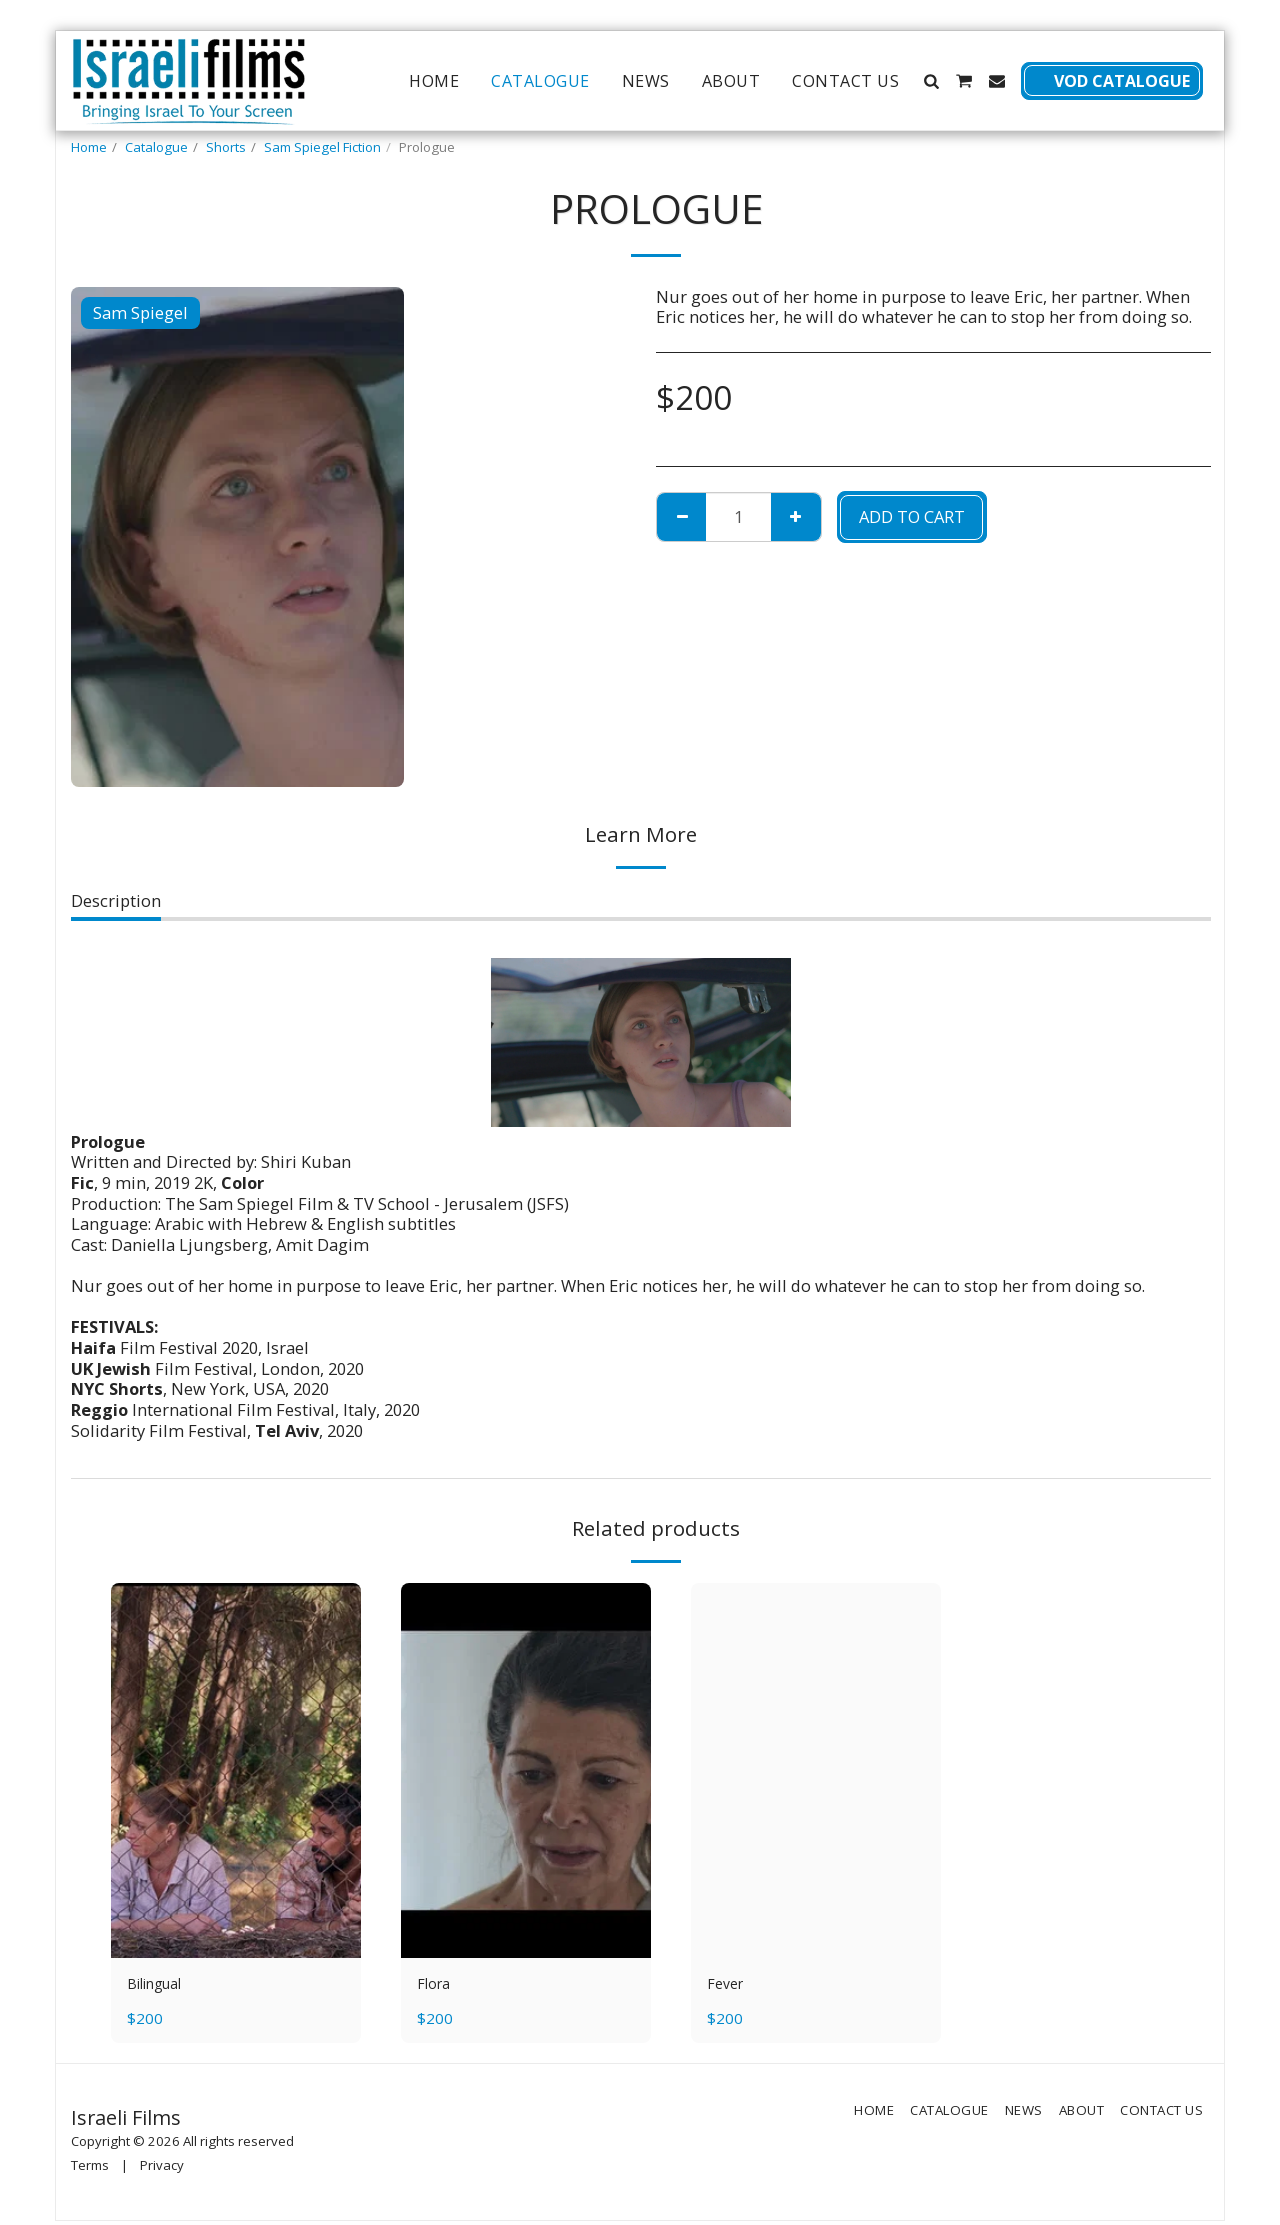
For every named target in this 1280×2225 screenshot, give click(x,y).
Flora (437, 1985)
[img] (236, 1770)
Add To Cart (912, 516)
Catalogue (156, 147)
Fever (728, 1985)
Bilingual (162, 1985)
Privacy (162, 2169)
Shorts (226, 147)
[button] (931, 81)
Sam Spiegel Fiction (322, 147)
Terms (90, 2169)
